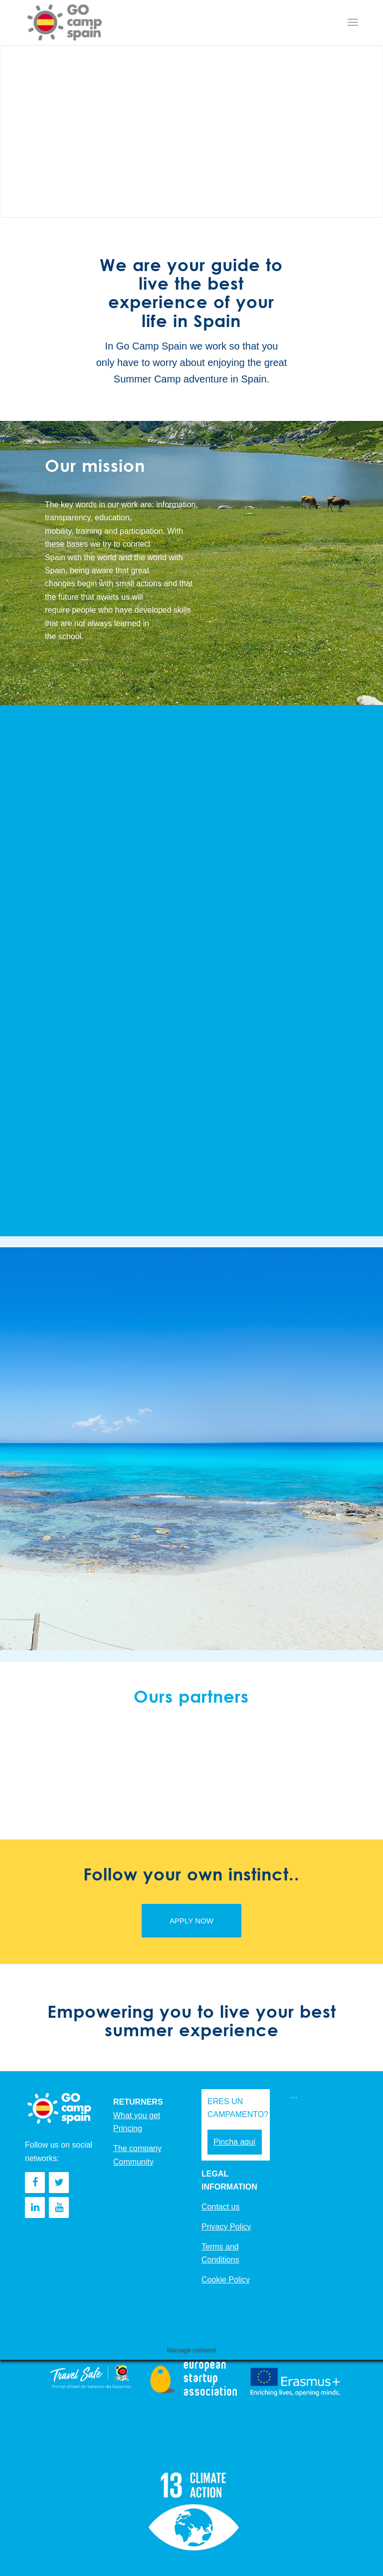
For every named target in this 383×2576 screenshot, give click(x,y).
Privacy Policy (226, 2226)
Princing (127, 2128)
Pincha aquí (234, 2142)
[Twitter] (59, 2182)
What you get (136, 2115)
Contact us (220, 2207)
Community (133, 2162)
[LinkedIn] (35, 2207)
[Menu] (353, 22)
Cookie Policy (225, 2279)
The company (137, 2148)
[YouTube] (59, 2207)
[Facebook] (35, 2182)
